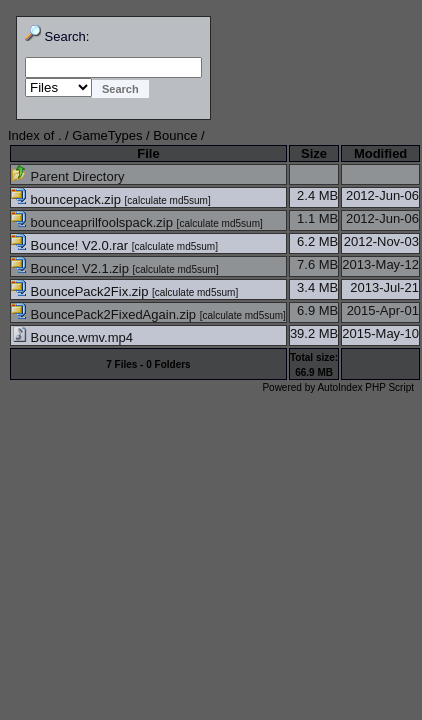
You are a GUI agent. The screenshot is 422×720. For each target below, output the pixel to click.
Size (314, 153)
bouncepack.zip (68, 199)
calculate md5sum (167, 200)
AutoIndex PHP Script (365, 387)
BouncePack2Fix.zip (81, 291)
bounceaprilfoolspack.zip (94, 222)
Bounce (175, 135)
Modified (380, 153)
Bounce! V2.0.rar (71, 245)
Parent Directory (68, 176)
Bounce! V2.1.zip (72, 268)
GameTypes (107, 135)
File (148, 153)
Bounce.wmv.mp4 (72, 337)
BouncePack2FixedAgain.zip (105, 314)
